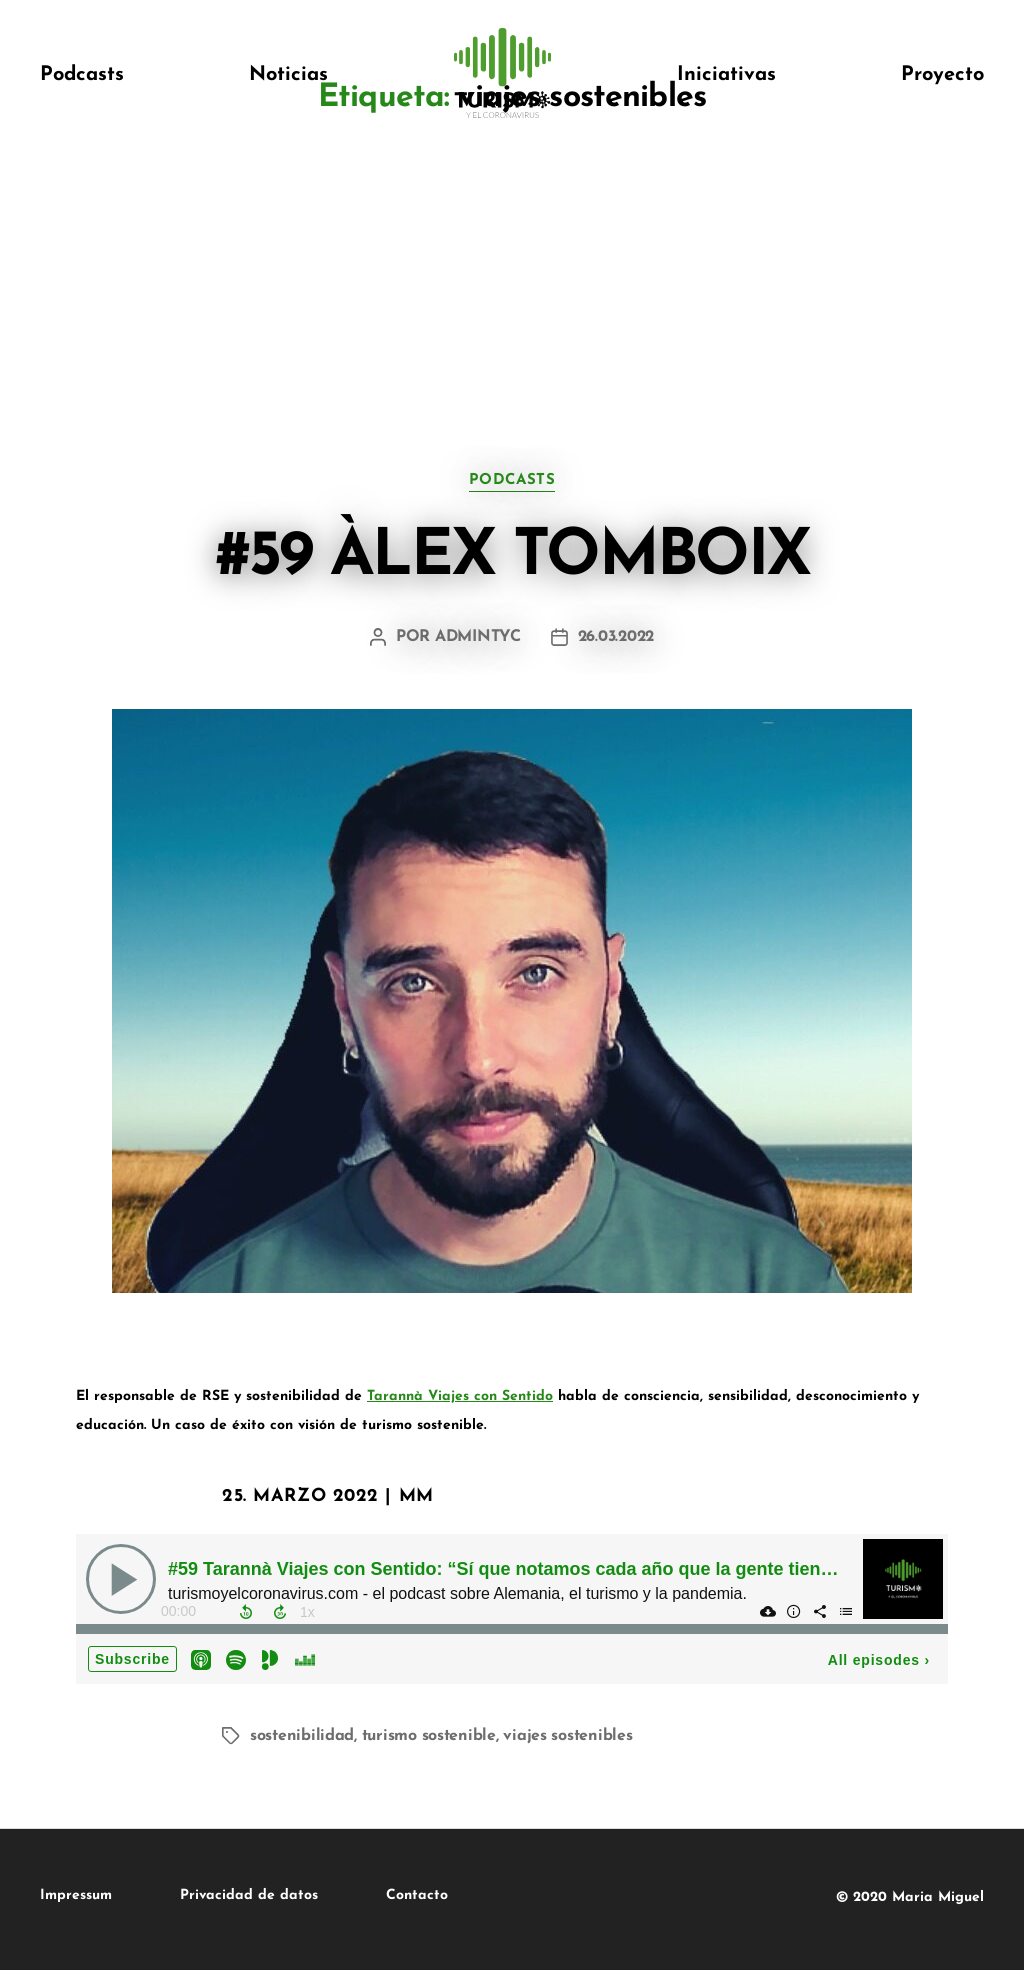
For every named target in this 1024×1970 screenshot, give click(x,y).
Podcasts (82, 75)
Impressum (76, 1895)
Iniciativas (726, 75)
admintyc (478, 637)
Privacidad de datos (249, 1895)
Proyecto (942, 75)
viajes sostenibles (567, 1736)
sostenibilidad (302, 1736)
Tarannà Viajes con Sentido (460, 1396)
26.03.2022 (616, 637)
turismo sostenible (429, 1736)
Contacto (417, 1895)
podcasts (512, 480)
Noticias (288, 75)
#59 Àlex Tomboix (512, 558)
